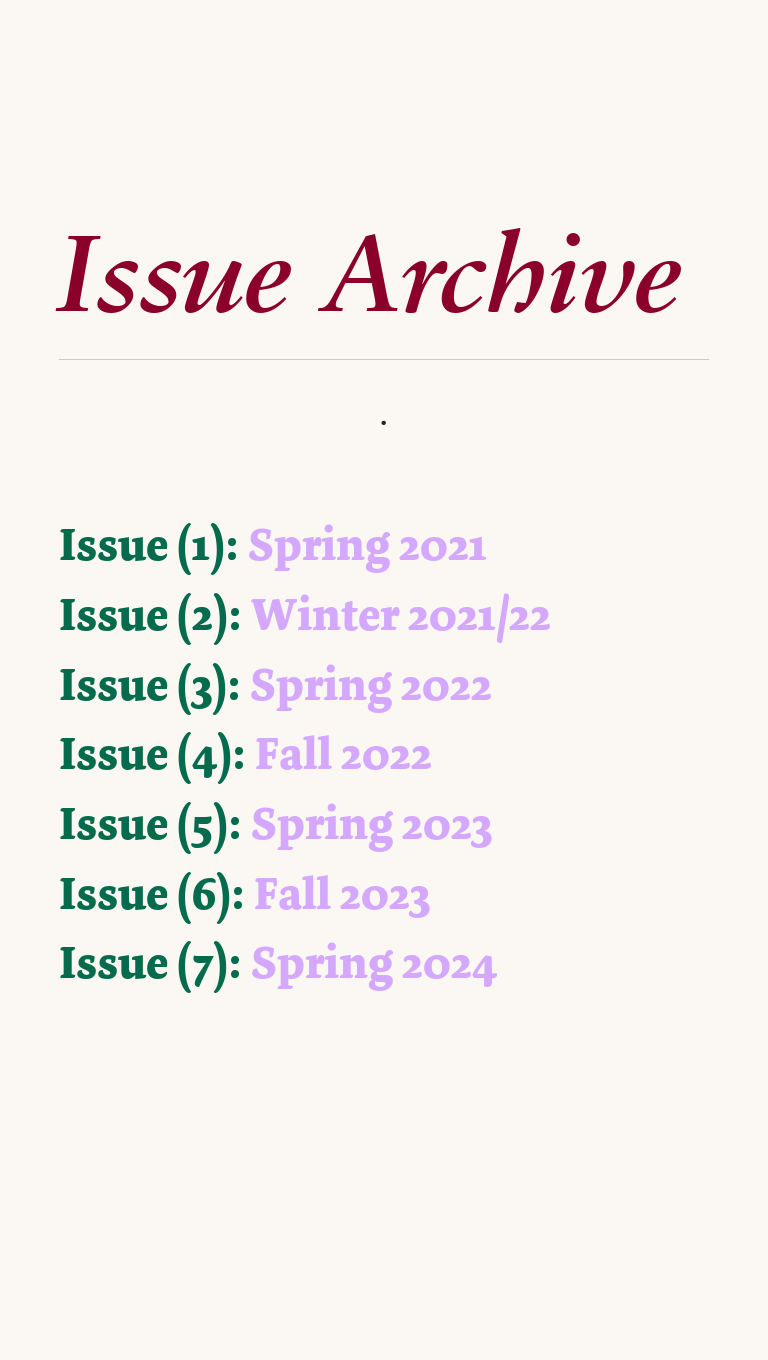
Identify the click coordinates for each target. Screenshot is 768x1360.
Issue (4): (152, 754)
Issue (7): (150, 963)
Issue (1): (149, 545)
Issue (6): (152, 894)
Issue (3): (150, 685)
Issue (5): (150, 824)
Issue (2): (150, 615)
